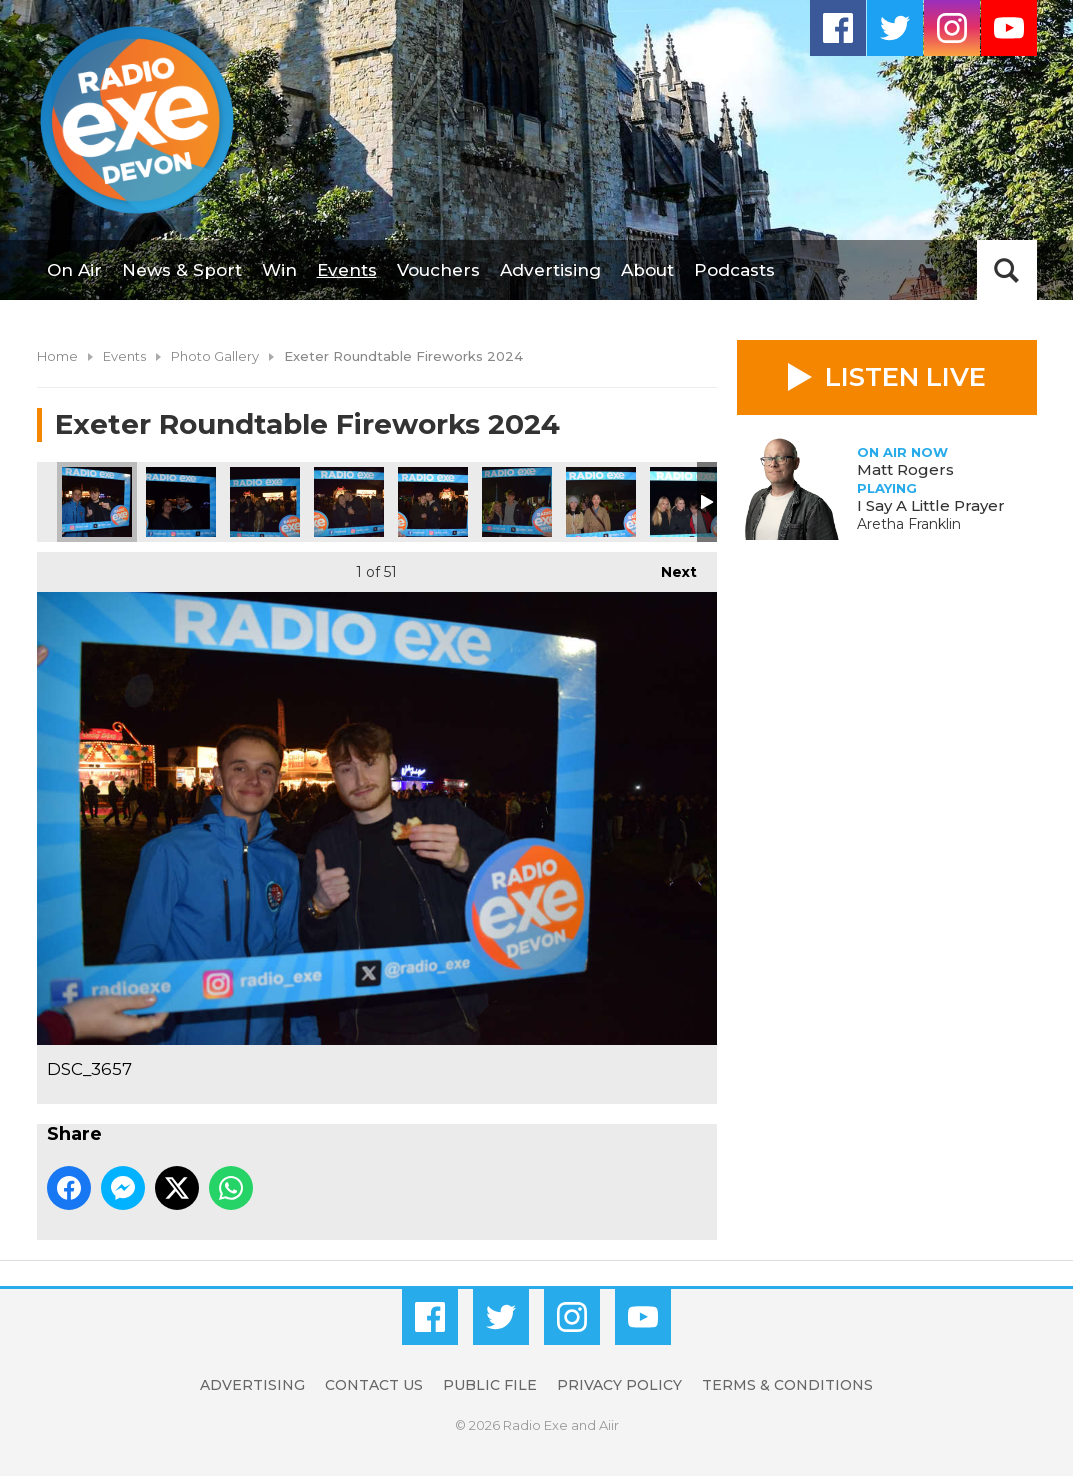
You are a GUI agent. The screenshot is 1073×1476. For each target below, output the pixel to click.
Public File (490, 1385)
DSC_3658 (181, 502)
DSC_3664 (517, 502)
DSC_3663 (433, 502)
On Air (74, 270)
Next (669, 566)
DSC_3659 (265, 502)
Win (279, 270)
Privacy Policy (619, 1385)
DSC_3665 (601, 502)
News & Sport (182, 270)
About (647, 270)
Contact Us (374, 1385)
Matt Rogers (905, 469)
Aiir (609, 1425)
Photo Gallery (215, 356)
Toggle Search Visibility (1007, 270)
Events (347, 270)
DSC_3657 (97, 502)
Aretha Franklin (909, 524)
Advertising (550, 270)
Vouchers (438, 270)
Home (57, 356)
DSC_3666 (685, 502)
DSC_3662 (349, 502)
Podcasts (734, 270)
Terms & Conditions (787, 1385)
